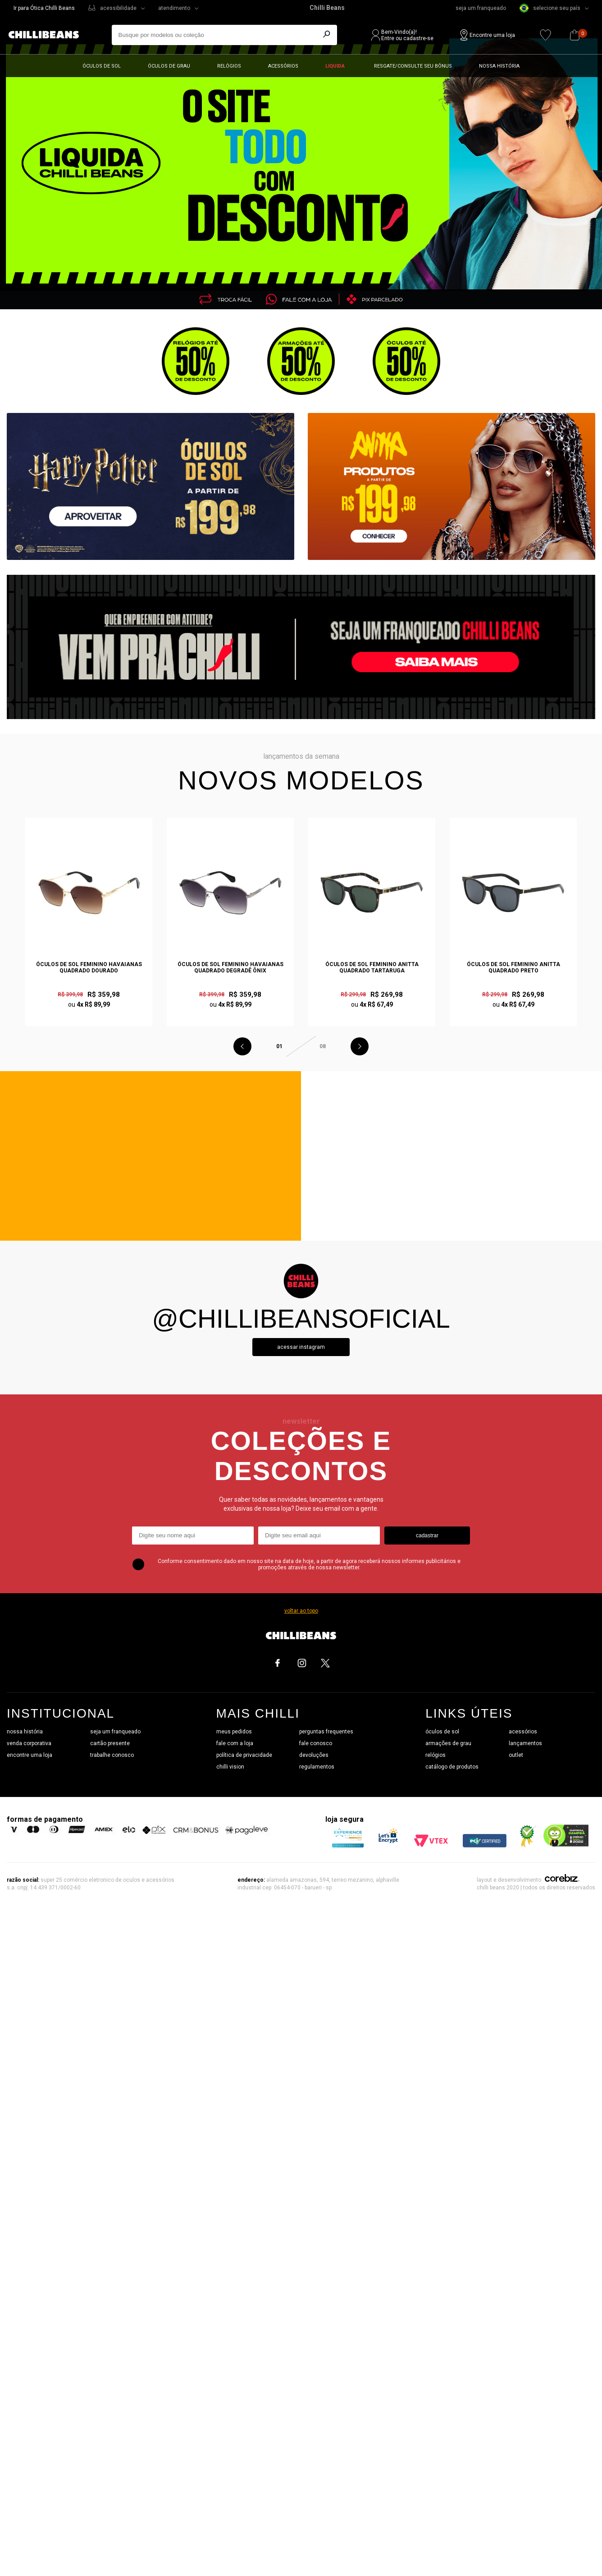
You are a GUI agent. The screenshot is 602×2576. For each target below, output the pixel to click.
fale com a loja (234, 1743)
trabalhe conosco (112, 1755)
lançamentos (525, 1743)
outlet (516, 1755)
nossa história (25, 1731)
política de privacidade (244, 1755)
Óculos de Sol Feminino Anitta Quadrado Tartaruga (372, 967)
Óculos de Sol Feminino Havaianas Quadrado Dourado (89, 967)
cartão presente (110, 1743)
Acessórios (283, 66)
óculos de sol (442, 1731)
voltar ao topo (301, 1611)
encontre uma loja (29, 1755)
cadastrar (427, 1535)
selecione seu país (550, 8)
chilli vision (230, 1767)
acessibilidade (118, 8)
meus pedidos (234, 1731)
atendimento (174, 8)
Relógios (229, 66)
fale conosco (315, 1743)
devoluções (313, 1755)
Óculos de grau (169, 66)
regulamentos (316, 1767)
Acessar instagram (301, 1347)
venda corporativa (29, 1743)
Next (360, 1046)
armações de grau (448, 1743)
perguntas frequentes (326, 1731)
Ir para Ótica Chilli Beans (44, 8)
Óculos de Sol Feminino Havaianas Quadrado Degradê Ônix (230, 967)
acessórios (523, 1731)
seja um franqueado (481, 8)
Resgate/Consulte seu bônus (413, 66)
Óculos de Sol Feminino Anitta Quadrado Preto (513, 967)
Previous (242, 1046)
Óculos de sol (101, 66)
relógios (435, 1755)
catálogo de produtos (452, 1767)
